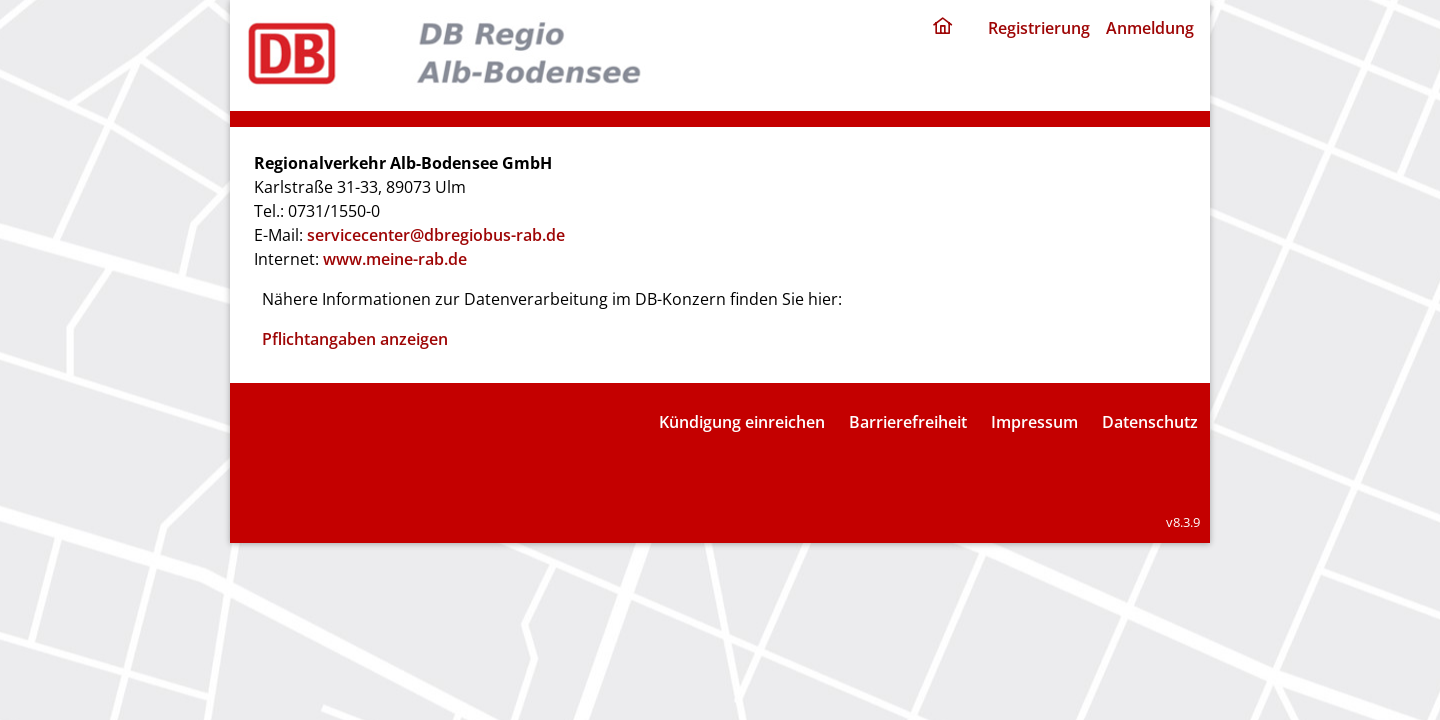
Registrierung (1039, 28)
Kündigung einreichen (742, 422)
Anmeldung (1150, 28)
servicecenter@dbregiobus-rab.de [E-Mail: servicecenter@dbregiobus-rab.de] (436, 235)
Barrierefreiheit (908, 422)
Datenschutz (1150, 422)
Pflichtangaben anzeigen (355, 339)
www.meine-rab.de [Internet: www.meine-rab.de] (395, 259)
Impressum (1034, 422)
